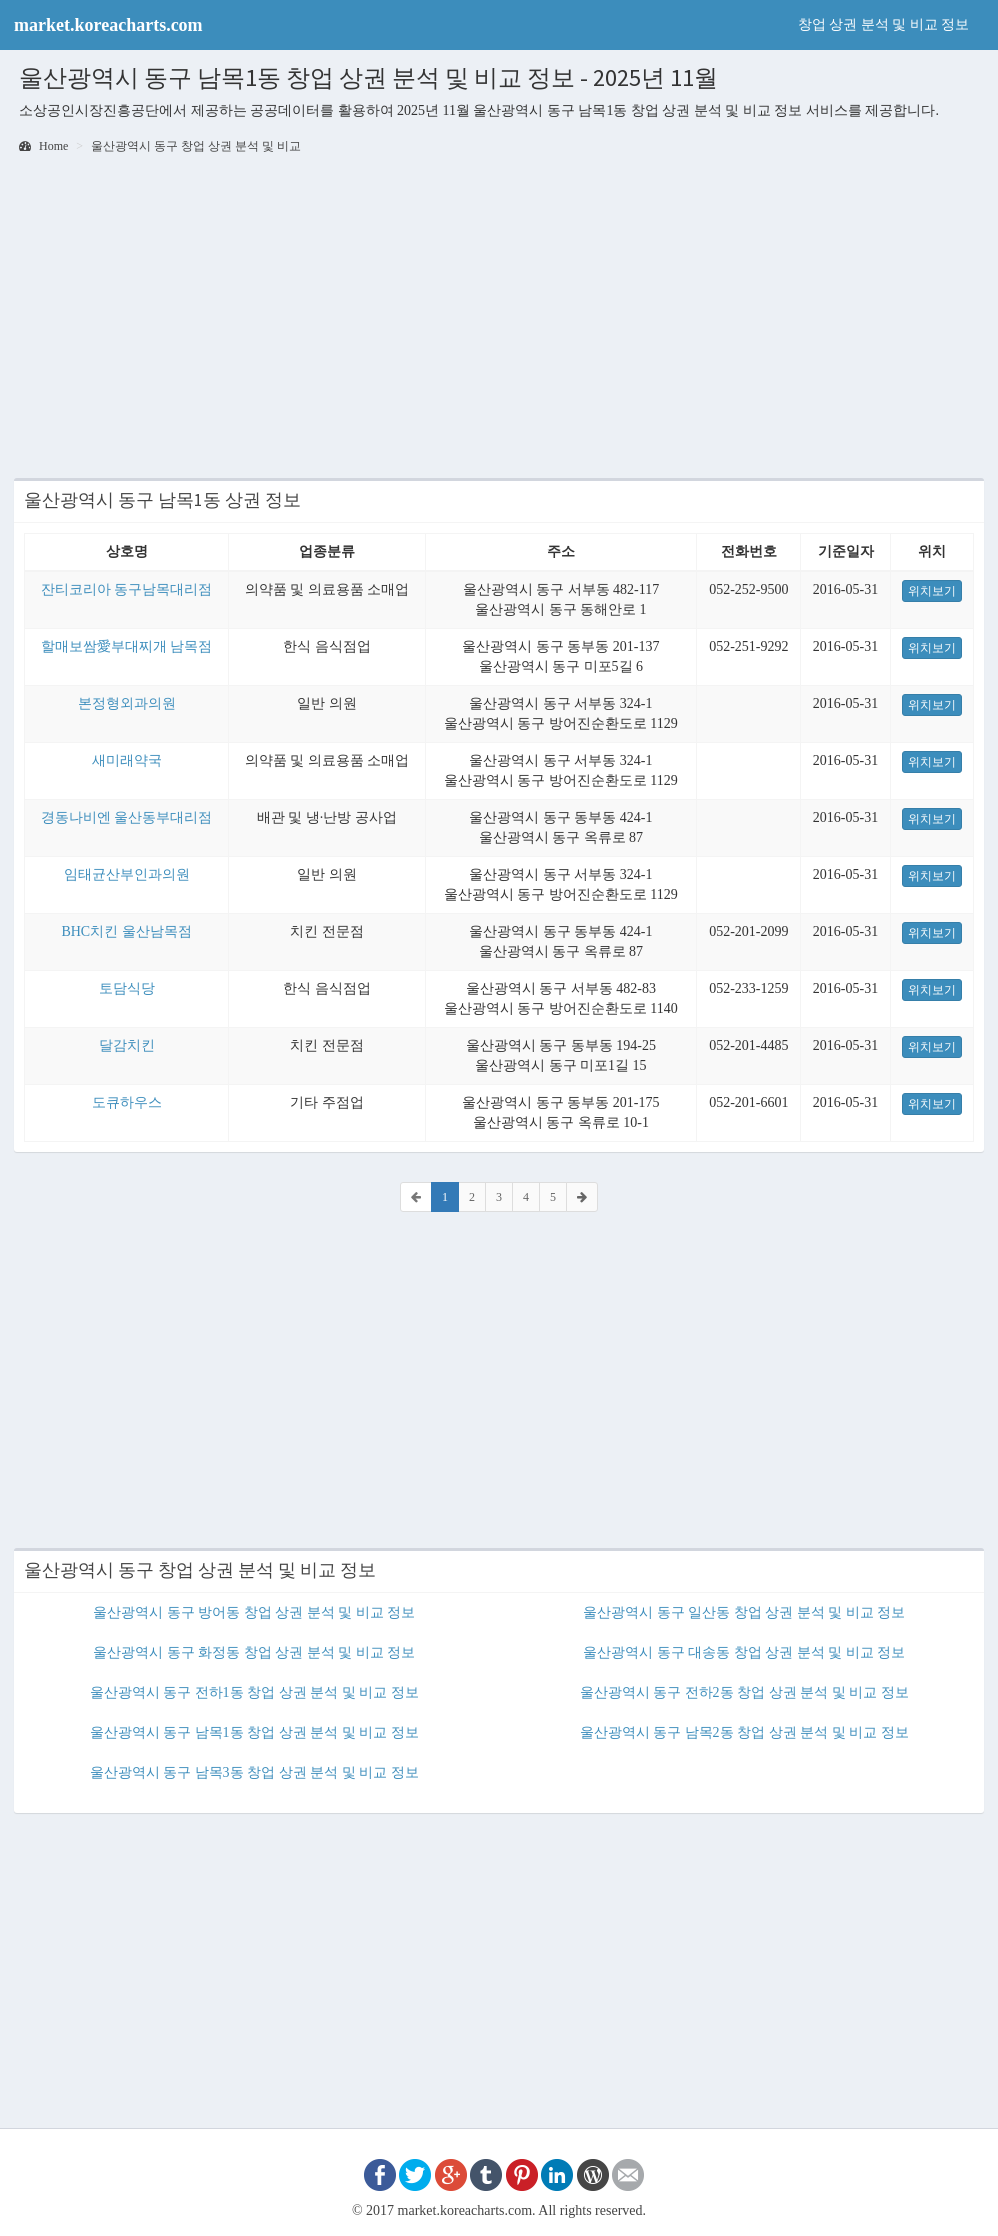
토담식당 (127, 988)
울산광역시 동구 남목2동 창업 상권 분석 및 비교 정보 (744, 1732)
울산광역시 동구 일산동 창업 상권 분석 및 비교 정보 (744, 1612)
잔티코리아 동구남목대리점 (127, 589)
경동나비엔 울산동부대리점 (127, 817)
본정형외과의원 (127, 703)
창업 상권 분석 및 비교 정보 (884, 24)
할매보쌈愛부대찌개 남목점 (127, 646)
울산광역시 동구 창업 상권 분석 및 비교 (196, 146)
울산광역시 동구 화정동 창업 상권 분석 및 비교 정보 (254, 1652)
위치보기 (932, 591)
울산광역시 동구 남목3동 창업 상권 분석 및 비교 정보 (254, 1772)
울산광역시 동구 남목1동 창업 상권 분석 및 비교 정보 (254, 1732)
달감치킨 (127, 1045)
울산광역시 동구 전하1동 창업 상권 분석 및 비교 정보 (254, 1692)
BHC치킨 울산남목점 (126, 931)
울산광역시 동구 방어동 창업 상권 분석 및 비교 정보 (254, 1612)
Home (43, 146)
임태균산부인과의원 (127, 874)
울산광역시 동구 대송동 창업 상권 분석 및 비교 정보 (744, 1652)
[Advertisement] (499, 318)
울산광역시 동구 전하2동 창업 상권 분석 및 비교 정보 (744, 1692)
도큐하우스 (127, 1102)
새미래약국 (127, 760)
